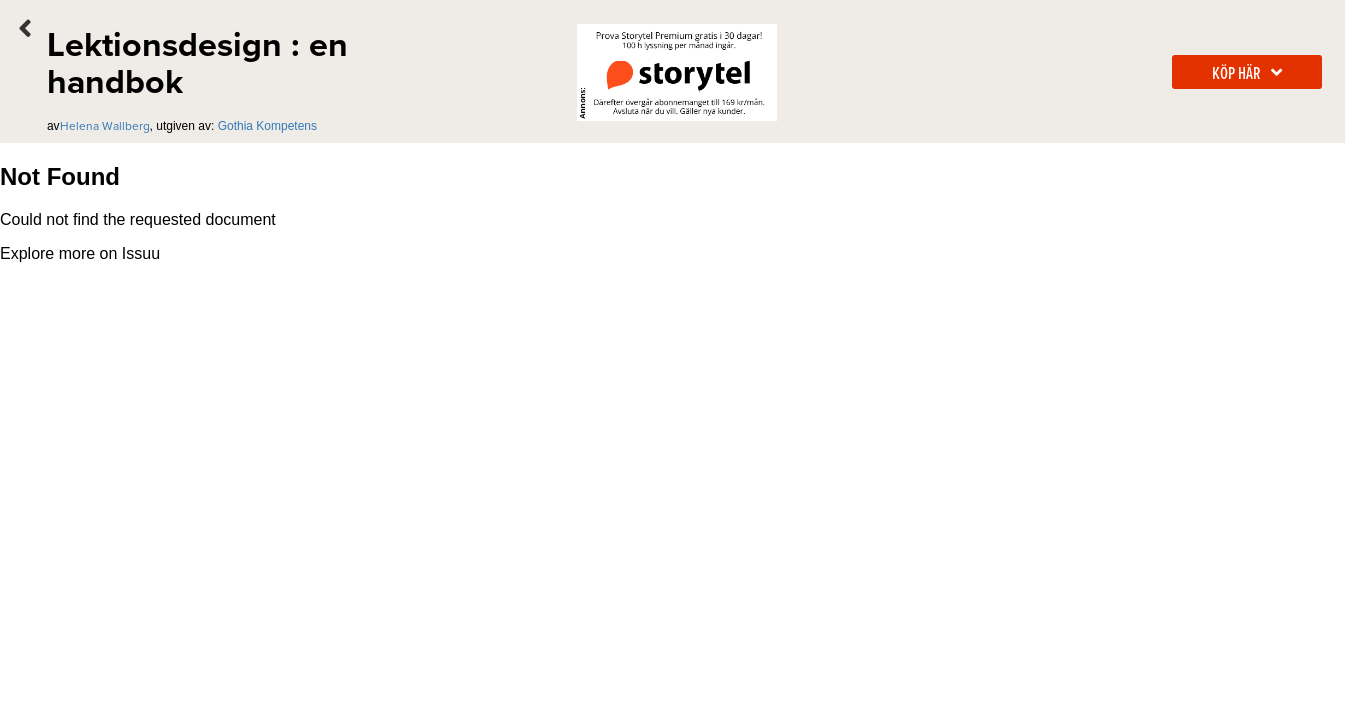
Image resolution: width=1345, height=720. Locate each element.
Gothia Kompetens (267, 126)
